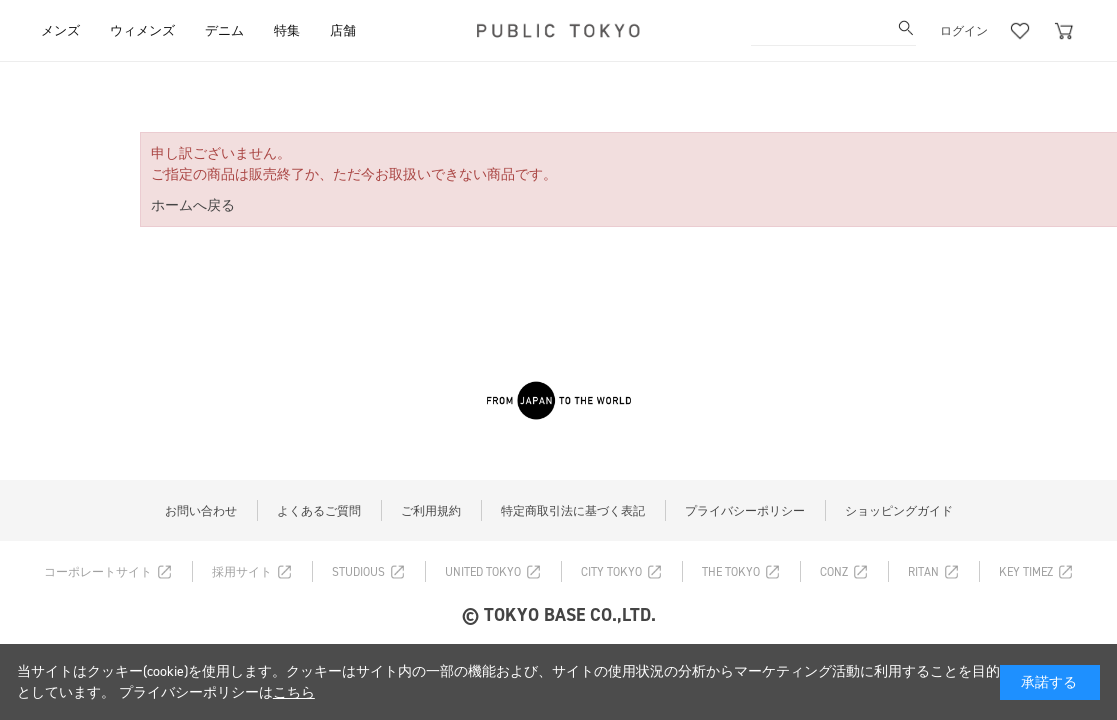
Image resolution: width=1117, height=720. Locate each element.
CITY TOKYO (611, 572)
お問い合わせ (201, 511)
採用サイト (242, 572)
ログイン (964, 31)
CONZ (834, 572)
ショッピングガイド (899, 511)
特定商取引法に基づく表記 (573, 511)
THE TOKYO (731, 572)
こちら (294, 692)
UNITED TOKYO (483, 572)
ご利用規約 (431, 511)
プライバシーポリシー (745, 511)
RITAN (923, 572)
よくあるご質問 (319, 511)
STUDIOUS (358, 572)
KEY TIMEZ (1026, 572)
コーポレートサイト (98, 572)
